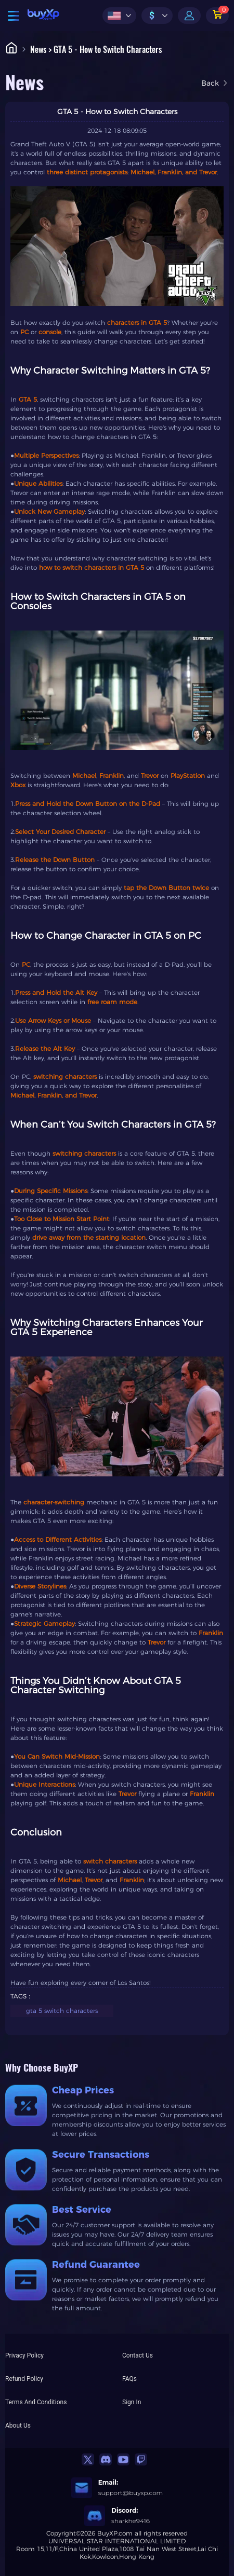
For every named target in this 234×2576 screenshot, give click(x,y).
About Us (18, 2425)
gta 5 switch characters (62, 2011)
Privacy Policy (24, 2355)
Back (215, 83)
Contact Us (137, 2355)
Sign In (131, 2402)
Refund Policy (24, 2378)
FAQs (129, 2378)
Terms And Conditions (36, 2402)
